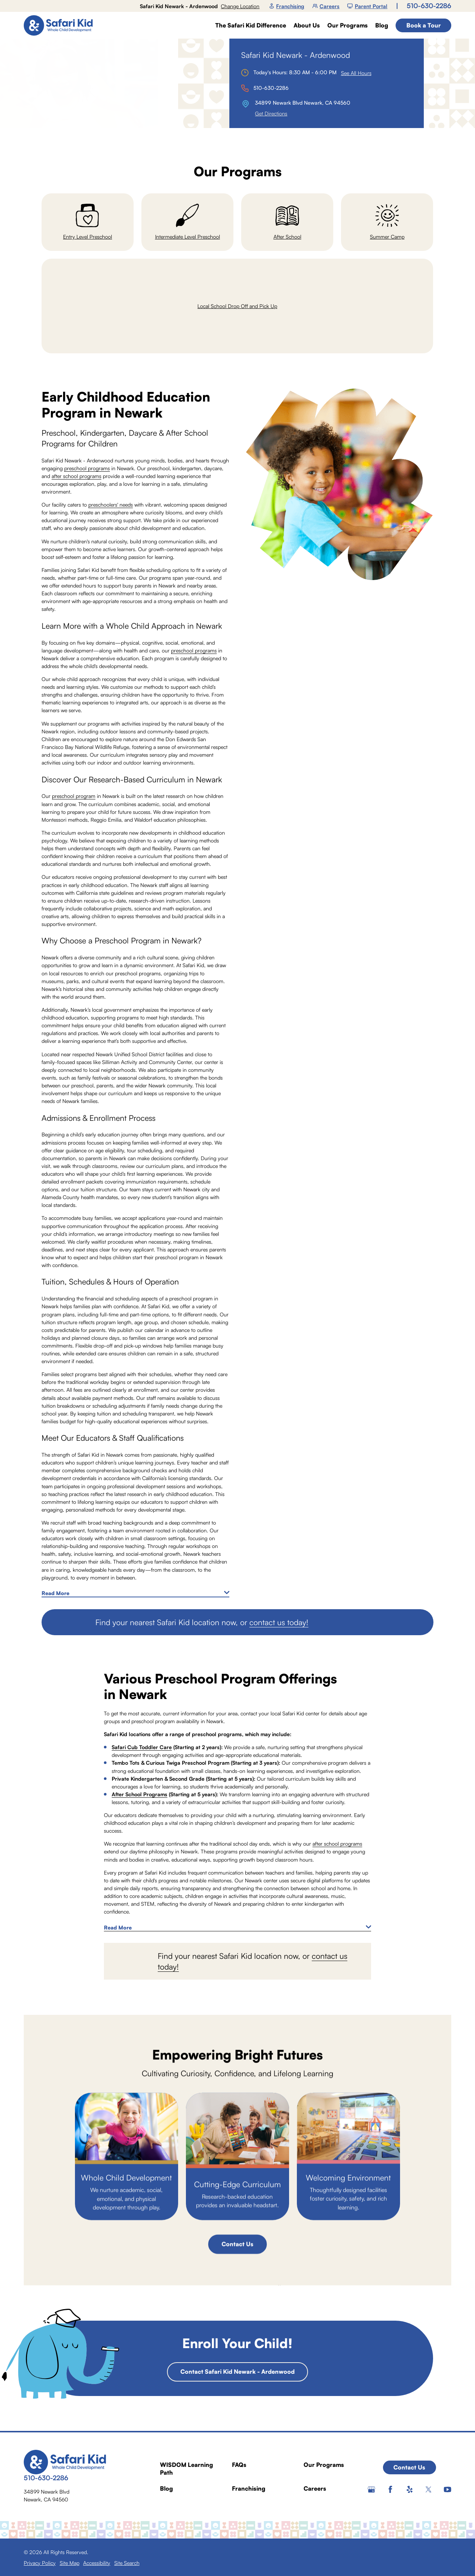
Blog (166, 2488)
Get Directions (271, 113)
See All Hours (356, 73)
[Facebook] (390, 2489)
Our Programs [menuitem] (347, 25)
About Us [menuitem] (307, 25)
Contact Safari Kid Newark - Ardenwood (237, 2371)
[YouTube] (447, 2489)
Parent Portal (367, 6)
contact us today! (278, 1622)
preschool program (73, 796)
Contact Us (237, 2244)
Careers (326, 6)
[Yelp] (409, 2489)
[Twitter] (428, 2489)
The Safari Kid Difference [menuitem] (250, 25)
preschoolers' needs (110, 504)
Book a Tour (423, 25)
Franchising (287, 6)
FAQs (239, 2464)
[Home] (61, 25)
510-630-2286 (429, 5)
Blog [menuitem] (381, 25)
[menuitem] (40, 2563)
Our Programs (324, 2464)
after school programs (76, 476)
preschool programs (87, 468)
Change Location (240, 6)
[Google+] (371, 2489)
